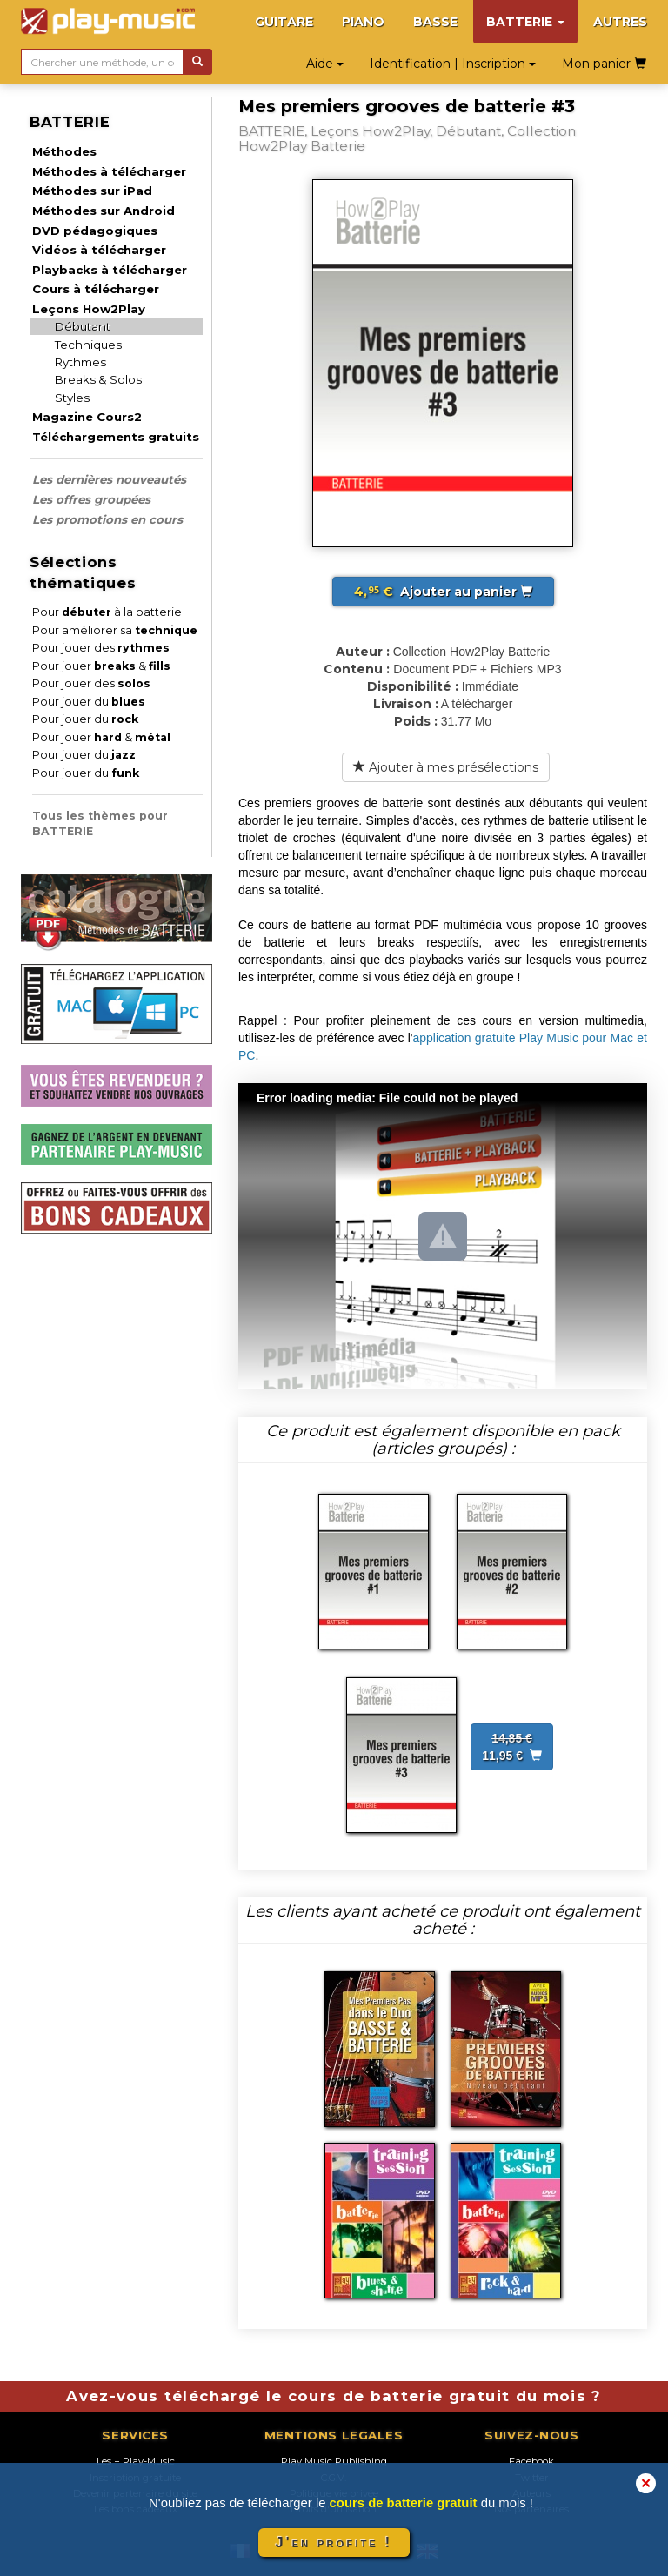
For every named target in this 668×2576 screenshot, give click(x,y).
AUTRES (620, 22)
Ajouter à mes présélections (445, 767)
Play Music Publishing (334, 2461)
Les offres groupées (91, 499)
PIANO (363, 22)
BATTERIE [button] (525, 22)
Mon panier (604, 63)
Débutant (82, 326)
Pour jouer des (101, 647)
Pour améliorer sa (114, 630)
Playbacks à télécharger (109, 270)
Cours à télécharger (95, 289)
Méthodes (64, 151)
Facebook (531, 2461)
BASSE (435, 22)
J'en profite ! (334, 2542)
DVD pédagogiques (94, 231)
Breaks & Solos (98, 379)
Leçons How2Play (88, 309)
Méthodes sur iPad (92, 190)
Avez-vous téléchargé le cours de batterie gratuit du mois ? (333, 2396)
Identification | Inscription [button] (453, 63)
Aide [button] (325, 63)
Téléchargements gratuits (115, 437)
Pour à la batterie (107, 612)
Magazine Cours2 (87, 417)
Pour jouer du (88, 701)
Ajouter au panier (443, 591)
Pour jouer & (101, 665)
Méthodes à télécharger (109, 171)
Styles (72, 398)
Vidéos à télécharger (99, 250)
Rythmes (80, 362)
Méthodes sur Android (103, 210)
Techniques (88, 344)
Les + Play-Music (136, 2461)
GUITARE (284, 22)
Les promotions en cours (107, 519)
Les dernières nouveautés (109, 479)
